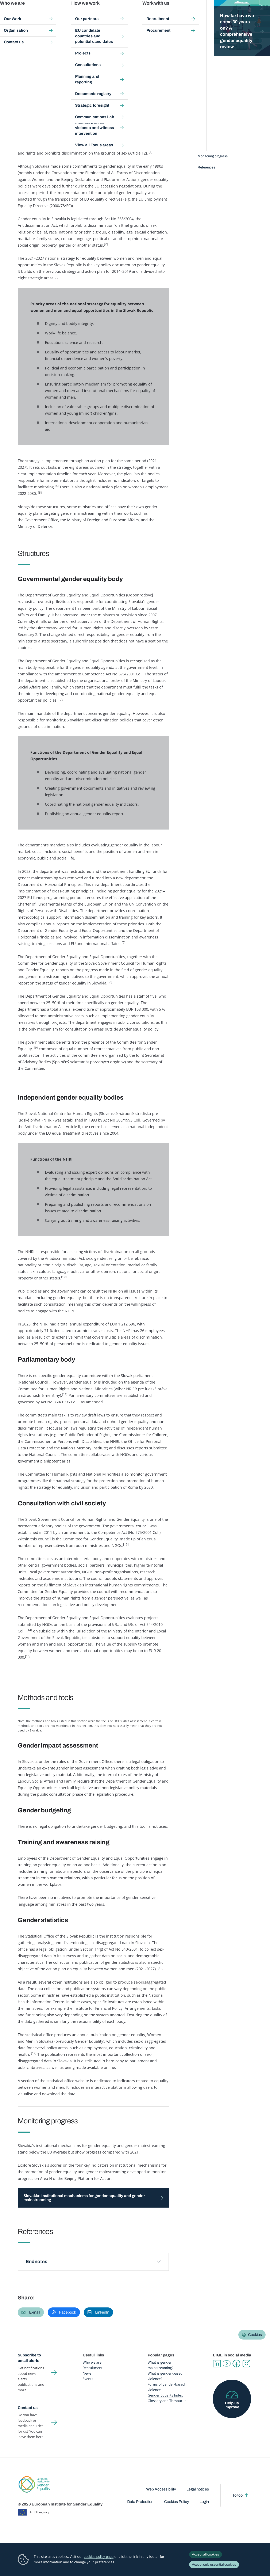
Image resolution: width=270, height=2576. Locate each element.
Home (27, 39)
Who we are (92, 2362)
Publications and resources (88, 12)
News (87, 2373)
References (206, 167)
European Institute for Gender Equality (22, 12)
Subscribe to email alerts (29, 2358)
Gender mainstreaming (122, 12)
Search (261, 13)
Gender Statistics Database (215, 12)
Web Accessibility (161, 2489)
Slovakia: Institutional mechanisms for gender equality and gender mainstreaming (84, 2198)
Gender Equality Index (183, 12)
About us (242, 12)
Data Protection (140, 2502)
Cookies (255, 2335)
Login (204, 2502)
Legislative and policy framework (222, 122)
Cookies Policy (176, 2502)
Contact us (28, 2408)
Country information (84, 39)
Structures (205, 134)
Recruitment (93, 2368)
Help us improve (231, 2405)
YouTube (227, 2364)
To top (237, 2495)
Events (88, 2378)
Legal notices (197, 2489)
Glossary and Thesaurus (167, 2400)
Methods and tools (211, 145)
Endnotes (36, 2261)
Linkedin (217, 2364)
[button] (31, 2312)
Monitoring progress (213, 156)
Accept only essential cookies (214, 2564)
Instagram (246, 2364)
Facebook (236, 2364)
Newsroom (60, 12)
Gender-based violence (153, 12)
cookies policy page (98, 2556)
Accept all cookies (205, 2554)
